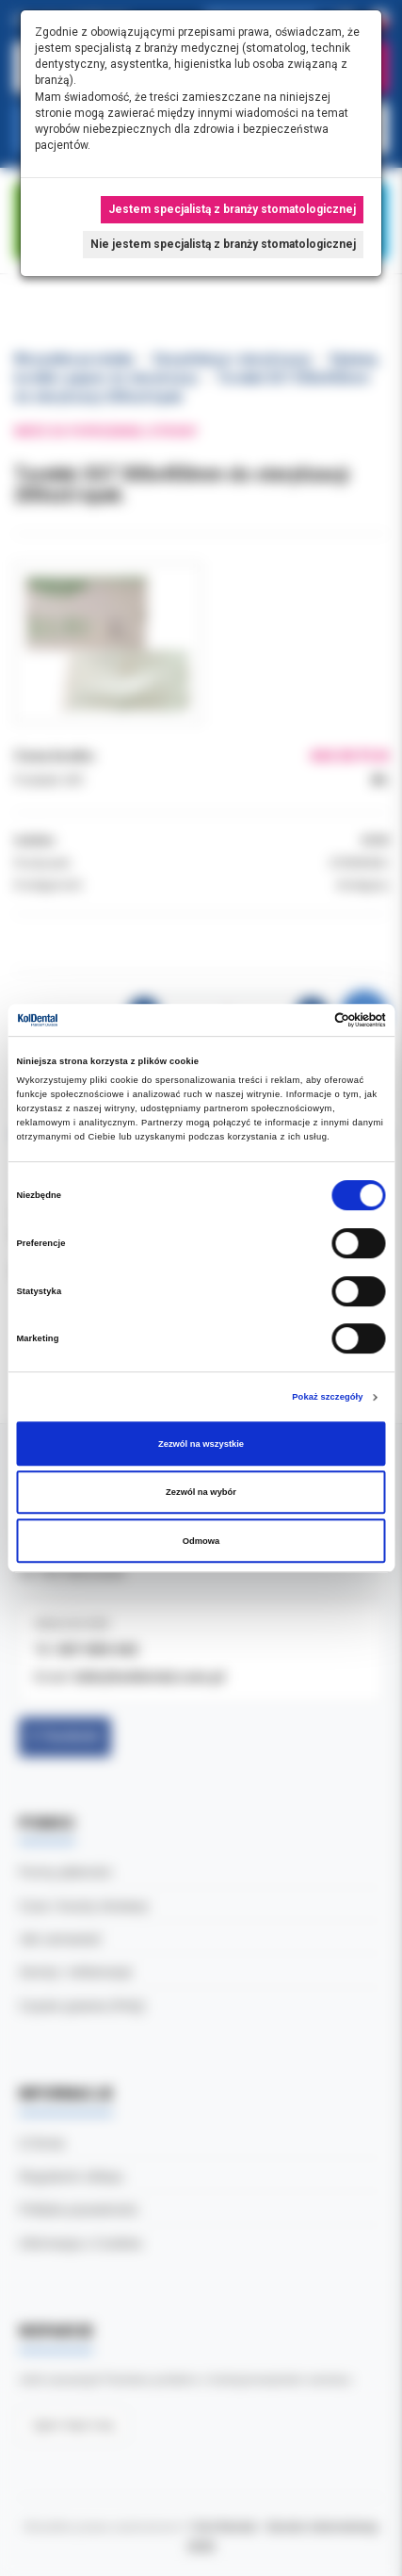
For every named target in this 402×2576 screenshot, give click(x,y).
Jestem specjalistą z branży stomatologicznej (232, 209)
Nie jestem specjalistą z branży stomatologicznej (223, 244)
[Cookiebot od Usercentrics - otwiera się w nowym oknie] (303, 1019)
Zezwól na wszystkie (201, 1444)
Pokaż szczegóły (327, 1397)
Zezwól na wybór (201, 1492)
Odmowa (201, 1541)
